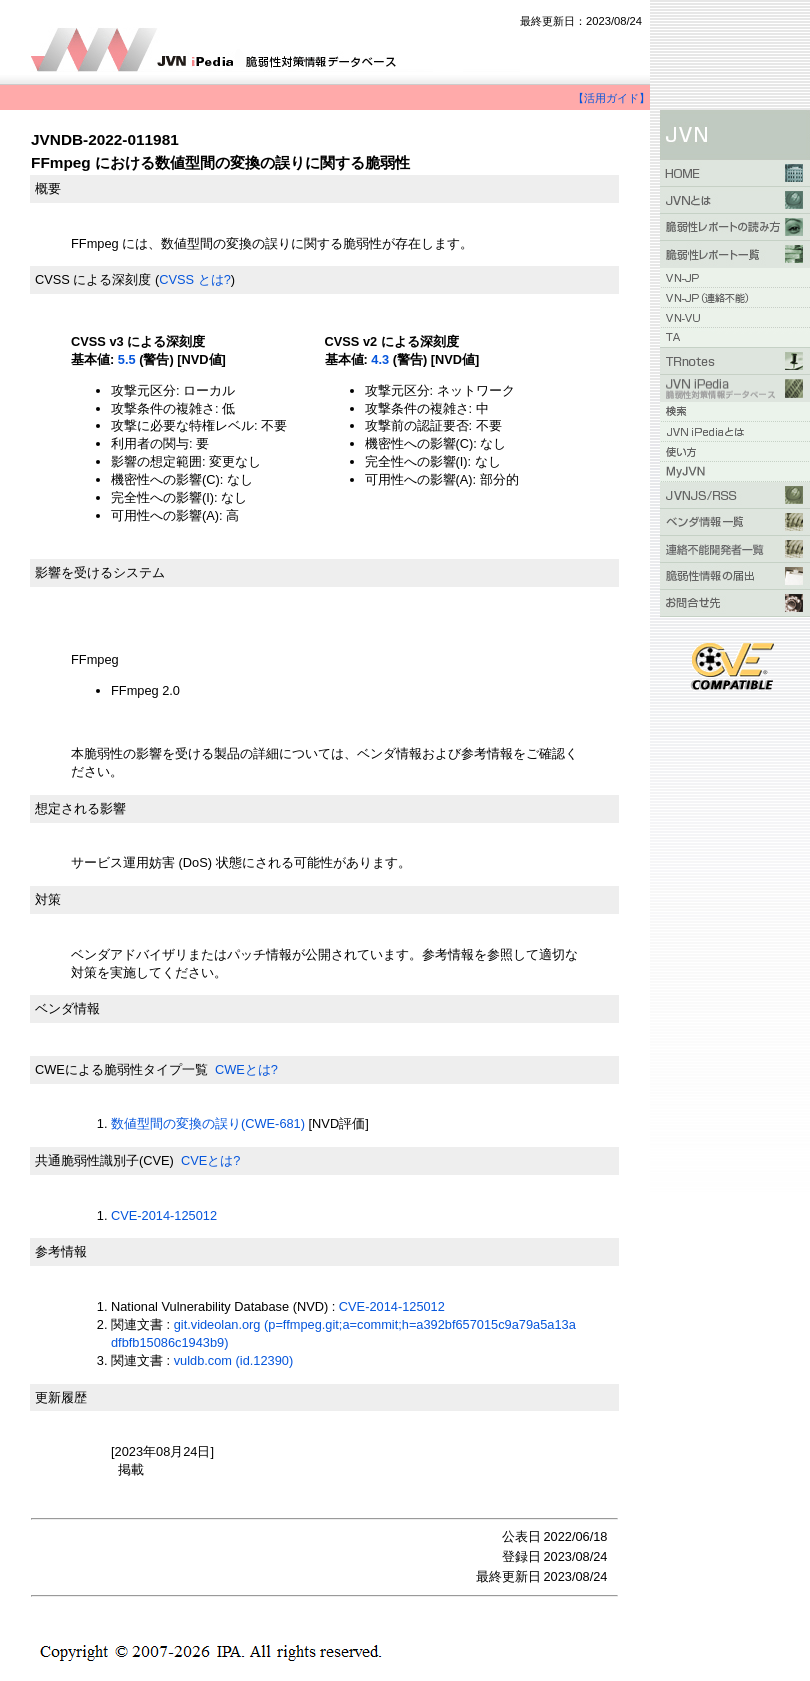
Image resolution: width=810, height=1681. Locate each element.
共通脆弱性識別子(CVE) (104, 1160)
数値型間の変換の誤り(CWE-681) (208, 1123)
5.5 (127, 359)
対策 (48, 899)
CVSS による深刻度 (93, 279)
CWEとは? (246, 1069)
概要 (48, 188)
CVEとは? (210, 1160)
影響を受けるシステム (100, 572)
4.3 (380, 359)
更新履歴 (61, 1397)
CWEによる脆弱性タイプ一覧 (121, 1069)
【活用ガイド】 (611, 98)
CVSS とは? (195, 279)
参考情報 (61, 1251)
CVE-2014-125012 (164, 1215)
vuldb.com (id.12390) (234, 1360)
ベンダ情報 (67, 1008)
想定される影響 (80, 808)
